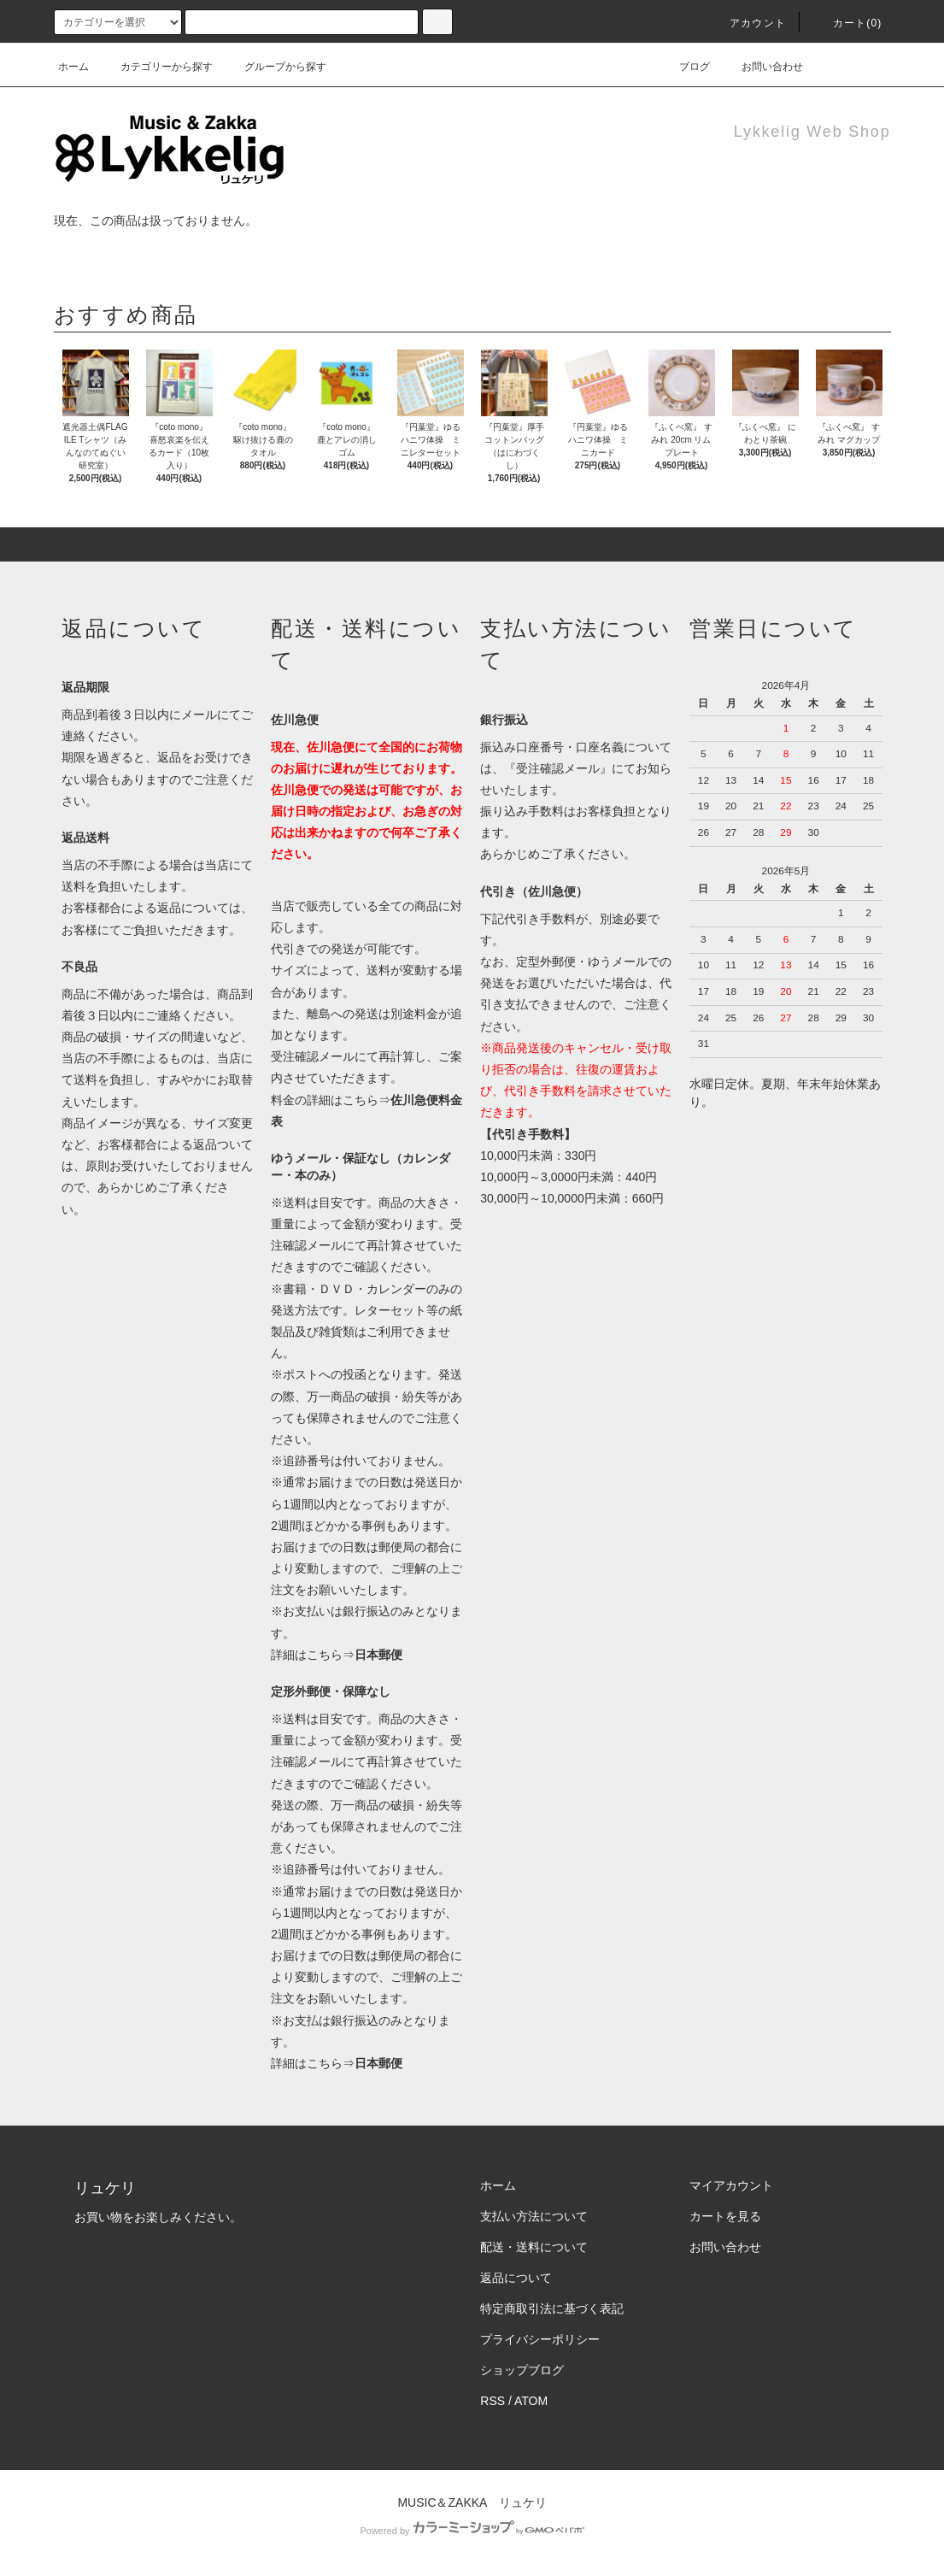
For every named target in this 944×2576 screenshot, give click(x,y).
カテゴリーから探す (156, 67)
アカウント (747, 23)
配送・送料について (534, 2247)
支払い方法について (534, 2216)
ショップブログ (522, 2370)
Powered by (471, 2531)
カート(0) (847, 23)
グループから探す (275, 67)
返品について (516, 2278)
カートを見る (725, 2216)
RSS (492, 2401)
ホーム (73, 67)
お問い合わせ (762, 67)
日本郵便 (378, 1654)
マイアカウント (731, 2185)
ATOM (531, 2401)
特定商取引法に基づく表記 (552, 2308)
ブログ (684, 67)
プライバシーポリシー (540, 2339)
